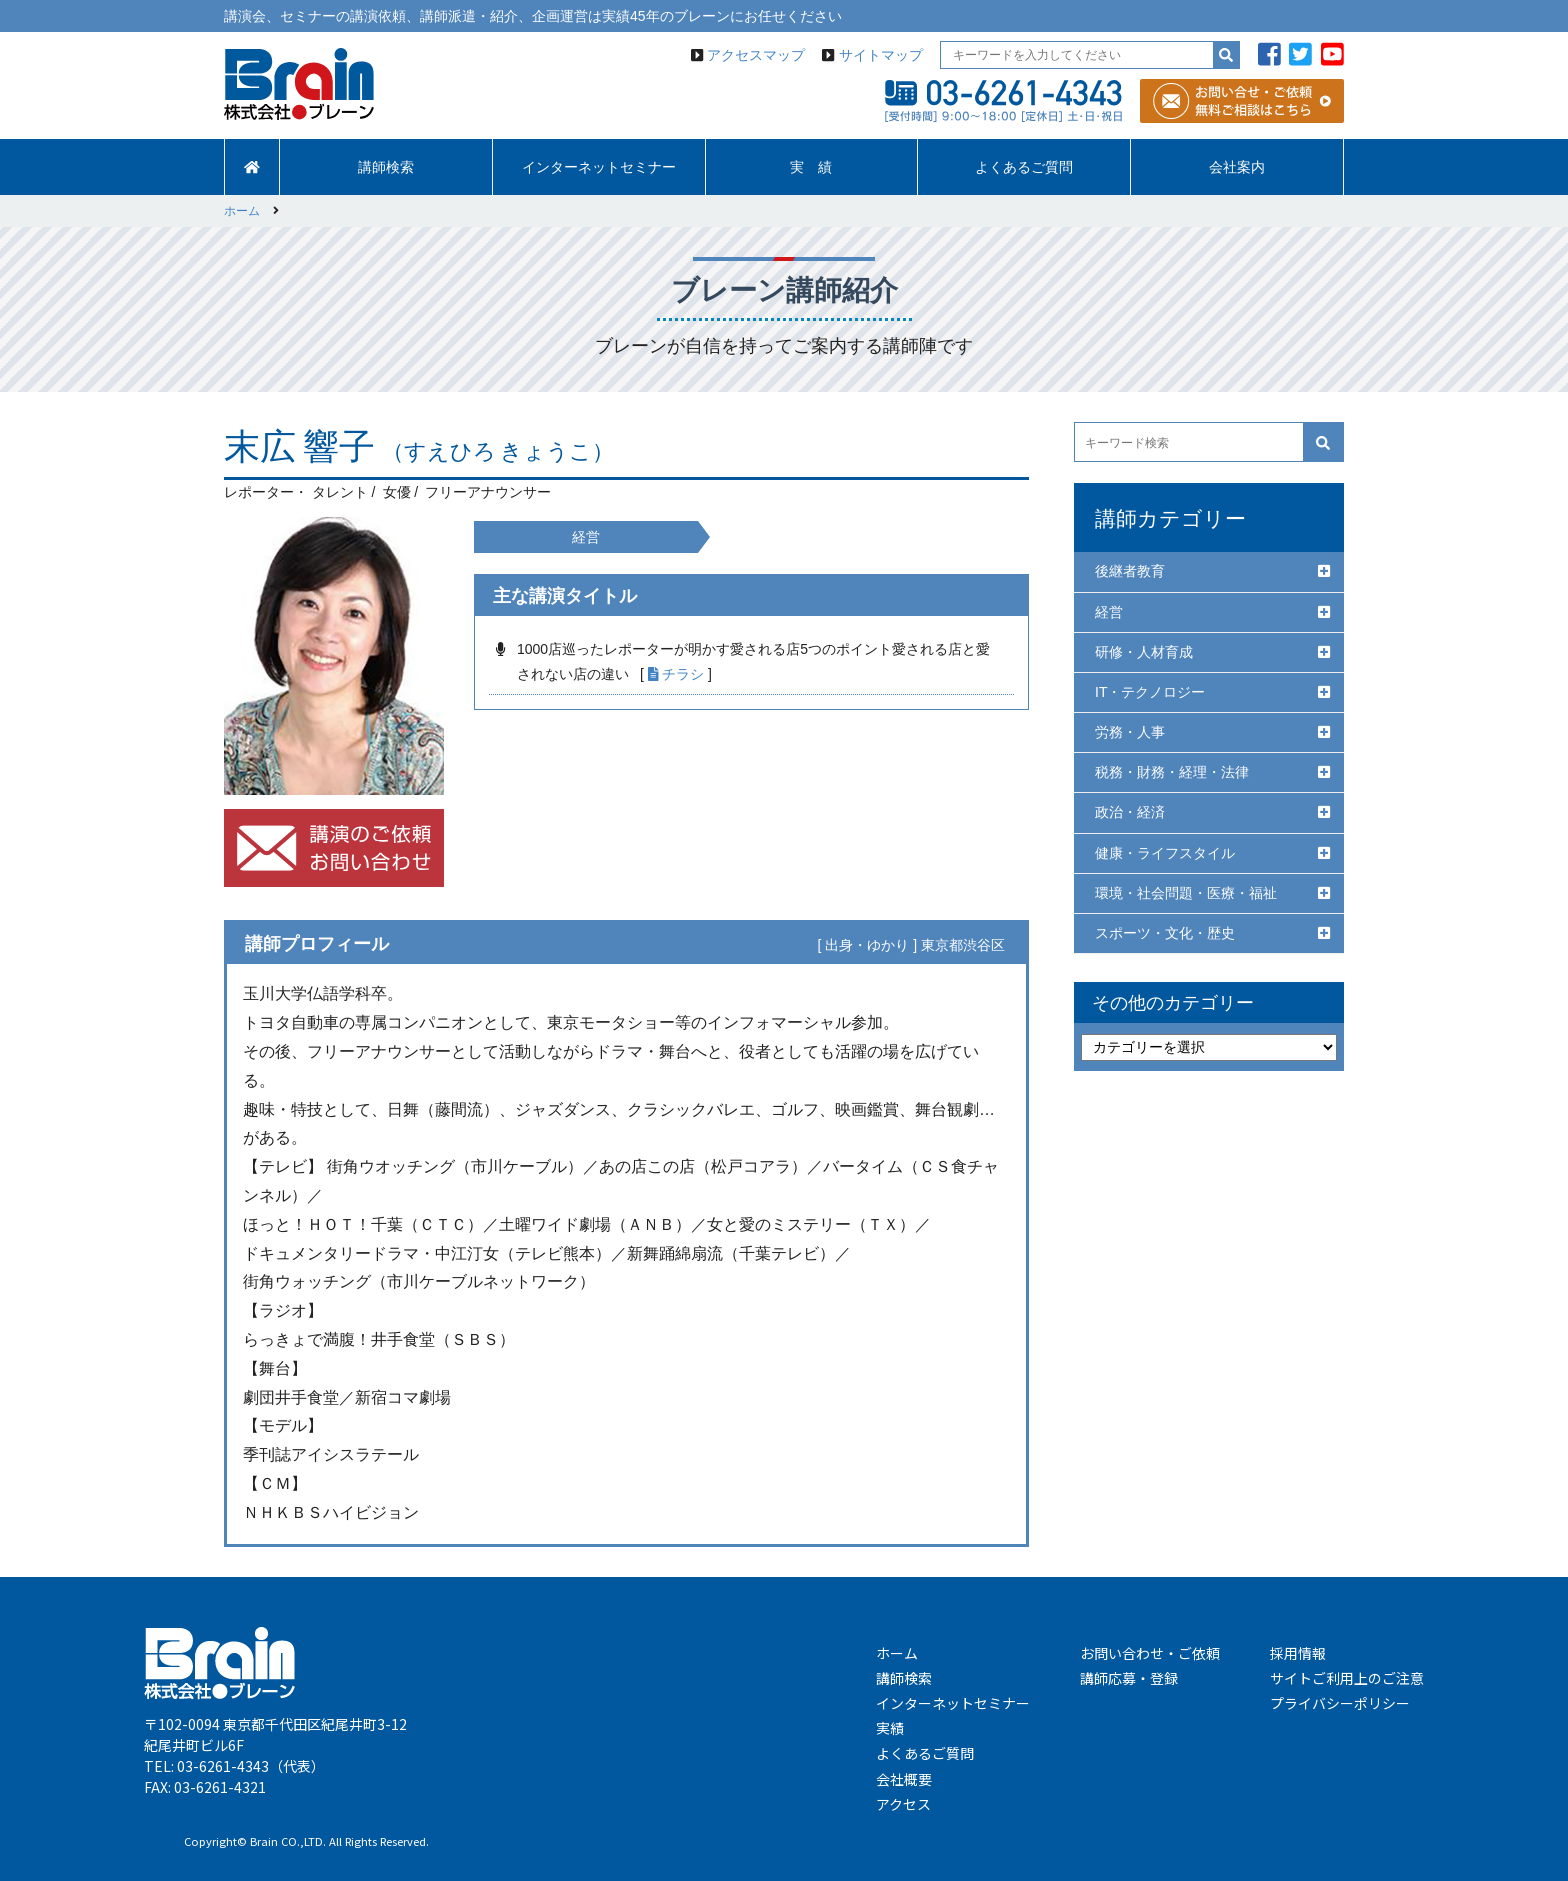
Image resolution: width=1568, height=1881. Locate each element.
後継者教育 (1130, 571)
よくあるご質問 (1024, 167)
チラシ (676, 674)
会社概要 (904, 1779)
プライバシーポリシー (1340, 1703)
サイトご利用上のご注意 (1347, 1678)
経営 (1109, 612)
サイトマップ (881, 55)
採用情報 (1298, 1653)
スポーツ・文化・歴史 (1165, 933)
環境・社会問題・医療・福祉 (1186, 893)
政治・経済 (1130, 812)
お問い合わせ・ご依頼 (1150, 1653)
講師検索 (386, 167)
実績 (890, 1728)
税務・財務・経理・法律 (1172, 772)
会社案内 (1237, 167)
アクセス (903, 1804)
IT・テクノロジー (1150, 692)
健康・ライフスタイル (1165, 853)
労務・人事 (1130, 732)
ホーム (897, 1653)
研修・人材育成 (1144, 652)
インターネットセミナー (599, 167)
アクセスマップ (756, 55)
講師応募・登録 (1129, 1678)
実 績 (811, 167)
